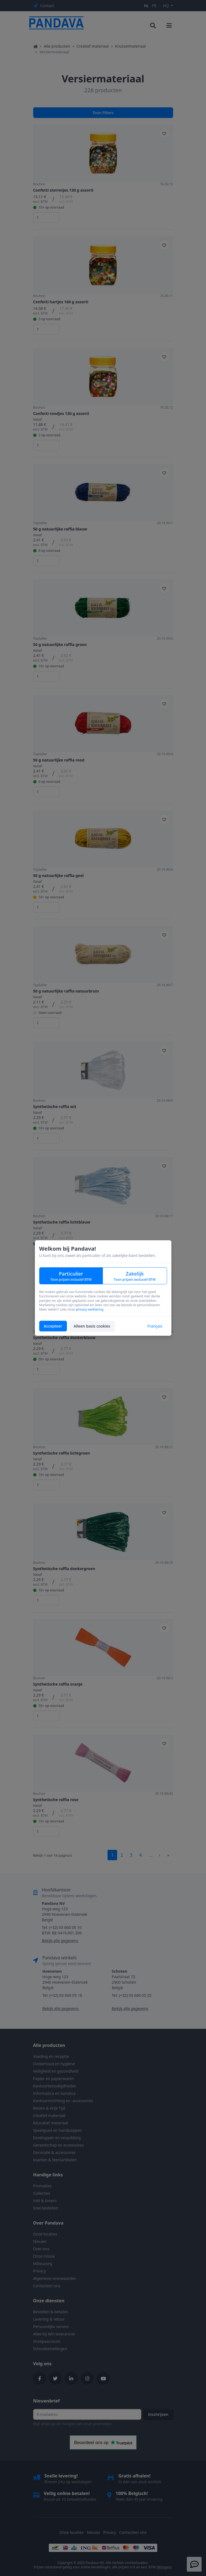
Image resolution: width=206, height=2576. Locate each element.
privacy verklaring (89, 1309)
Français (154, 1326)
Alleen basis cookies (92, 1326)
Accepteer (53, 1326)
